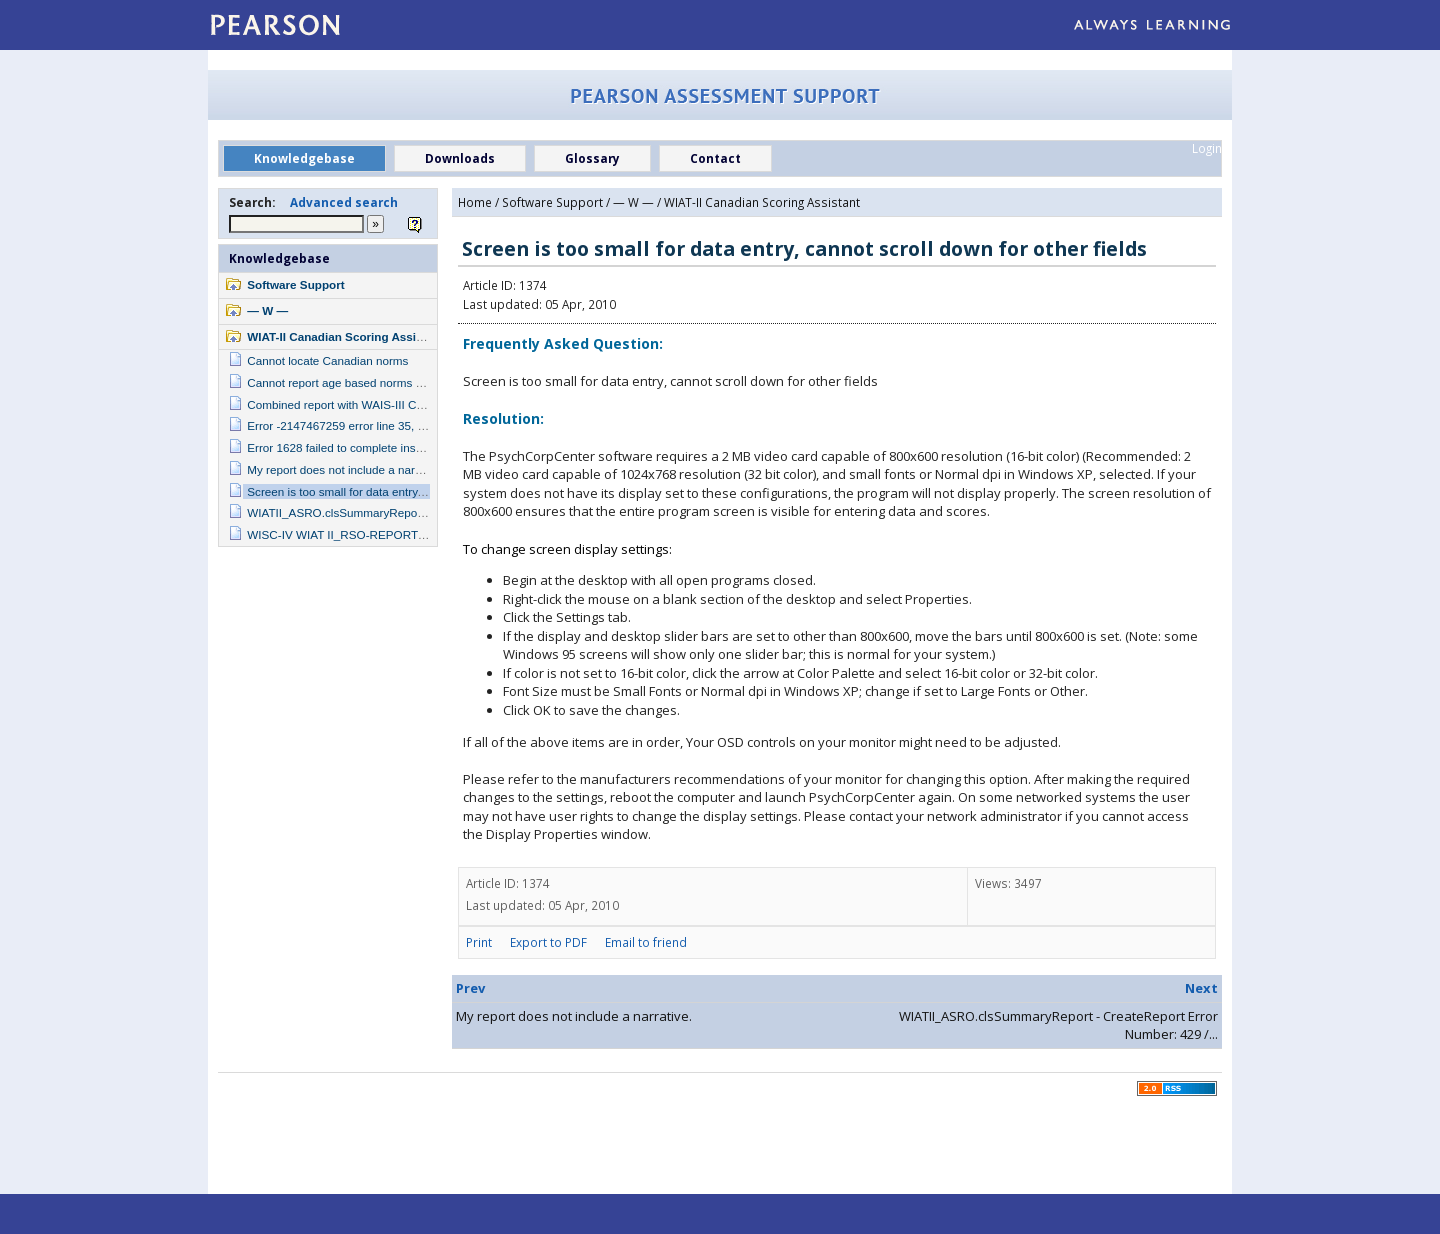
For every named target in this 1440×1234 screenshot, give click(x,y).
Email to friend (646, 942)
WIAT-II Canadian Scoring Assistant (345, 336)
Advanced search (344, 202)
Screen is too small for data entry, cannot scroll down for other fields (422, 491)
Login (1207, 148)
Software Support (295, 284)
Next (1201, 988)
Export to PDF (548, 942)
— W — (267, 310)
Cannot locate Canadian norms (327, 360)
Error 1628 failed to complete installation (351, 447)
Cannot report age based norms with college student (382, 382)
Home (475, 202)
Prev (470, 988)
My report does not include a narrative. (346, 469)
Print (479, 942)
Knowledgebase (279, 258)
